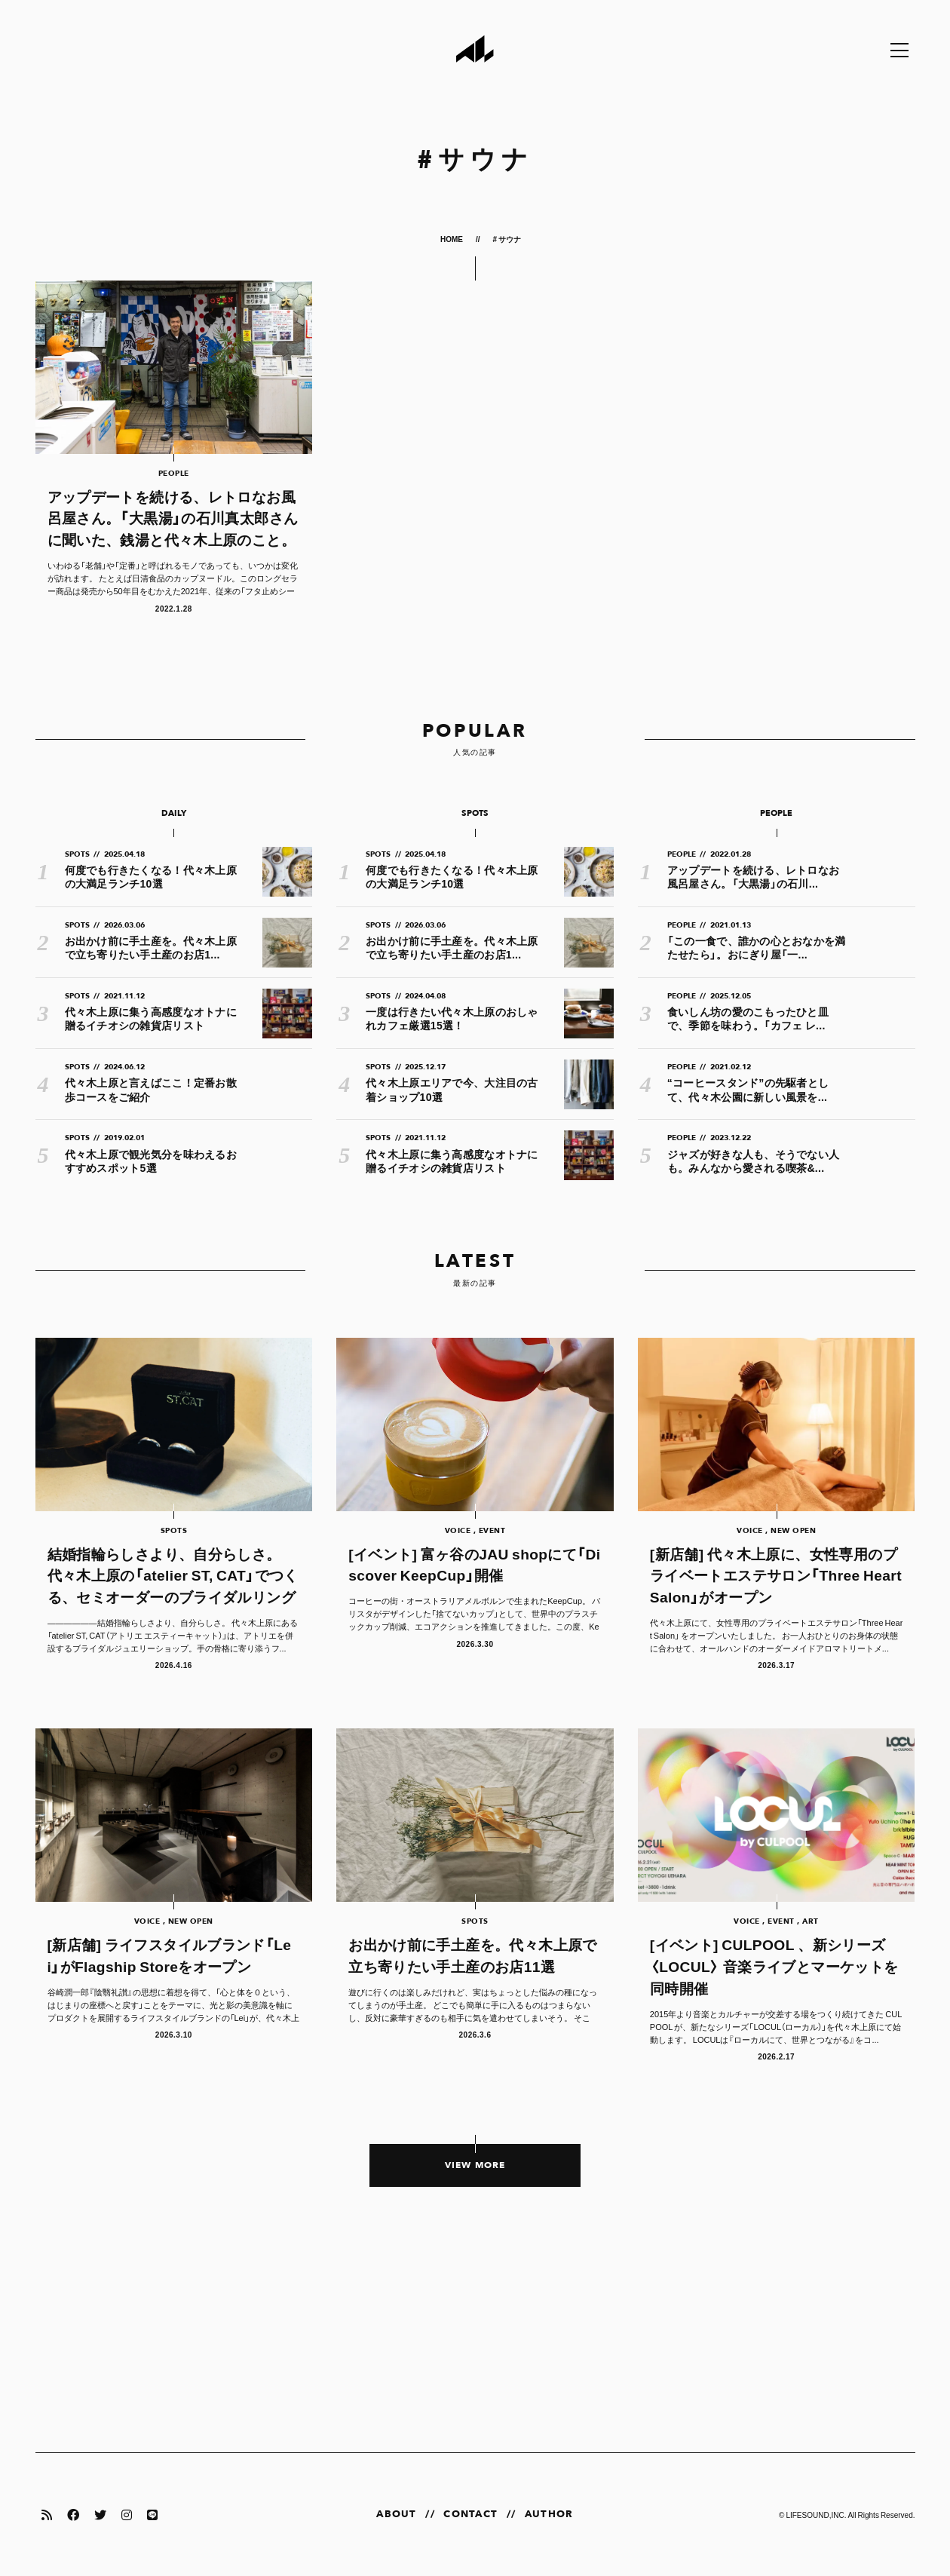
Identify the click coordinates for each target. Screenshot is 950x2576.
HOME (452, 238)
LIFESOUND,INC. (816, 2514)
